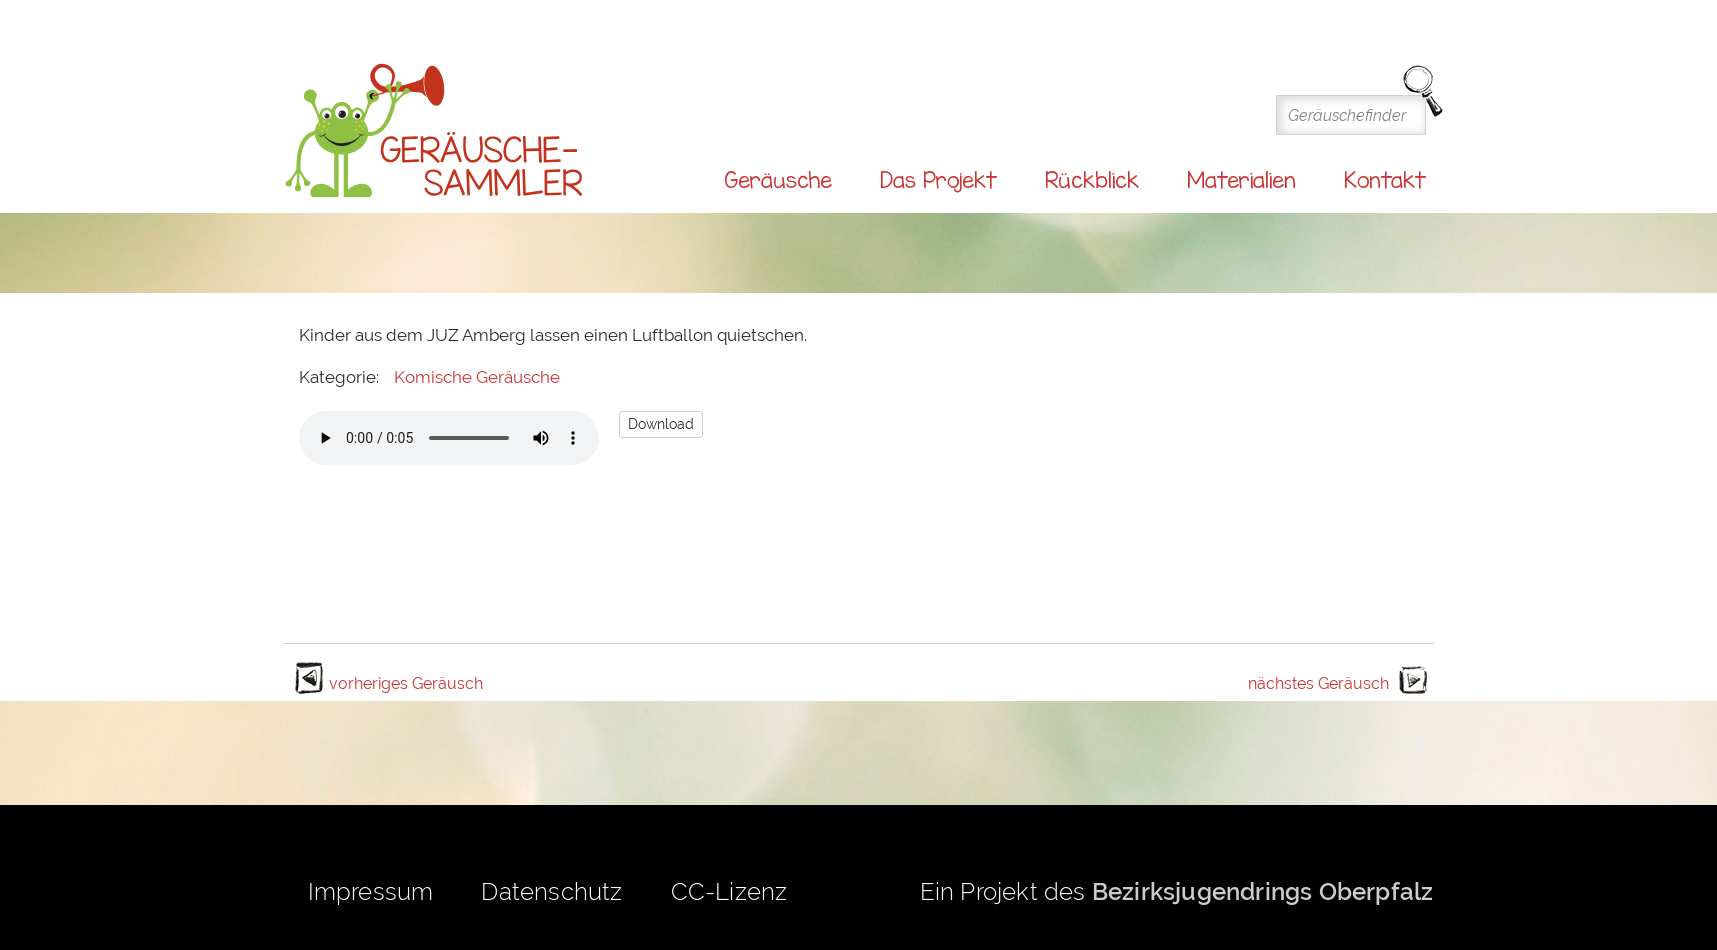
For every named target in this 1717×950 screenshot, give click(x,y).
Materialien (1241, 180)
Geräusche (778, 180)
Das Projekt (938, 180)
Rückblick (1092, 180)
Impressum (371, 891)
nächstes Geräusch (1318, 683)
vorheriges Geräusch (406, 683)
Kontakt (1385, 180)
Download (661, 424)
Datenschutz (551, 891)
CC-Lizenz (729, 891)
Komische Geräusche (477, 377)
